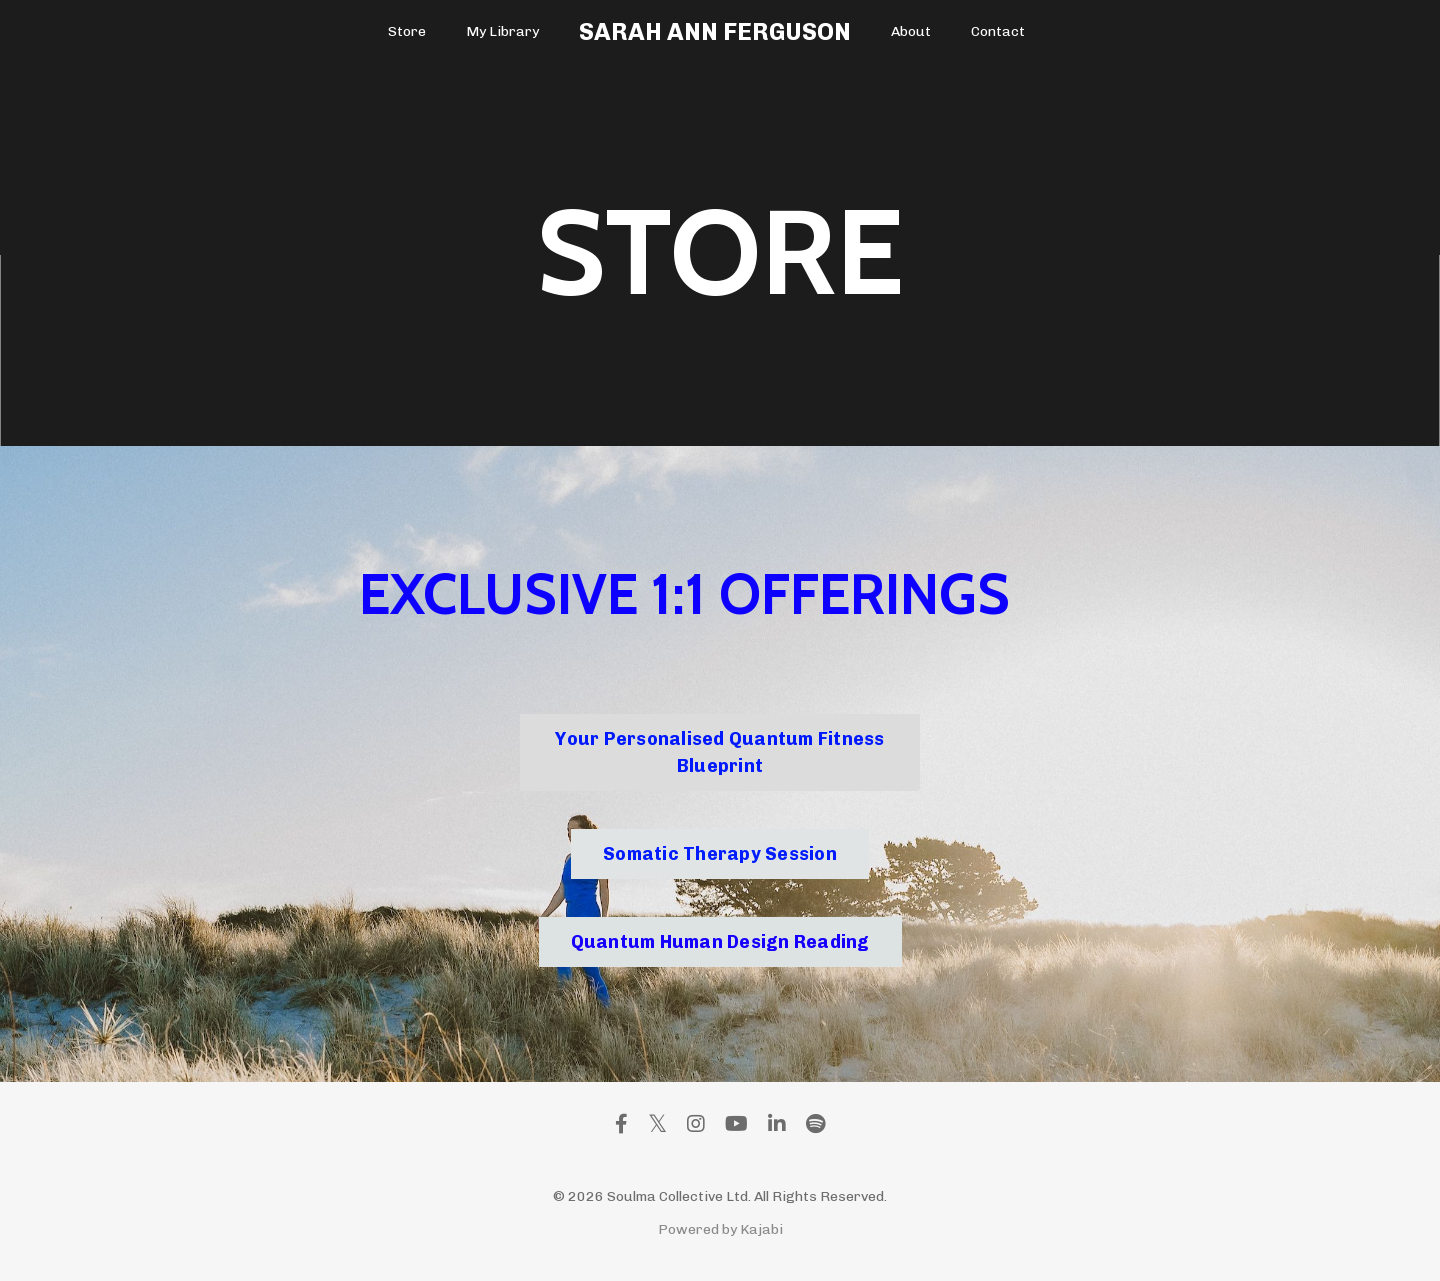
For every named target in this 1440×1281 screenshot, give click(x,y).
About (911, 31)
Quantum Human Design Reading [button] (720, 942)
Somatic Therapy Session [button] (720, 854)
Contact (998, 31)
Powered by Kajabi (720, 1229)
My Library (502, 31)
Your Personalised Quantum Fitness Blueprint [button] (719, 752)
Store (407, 31)
